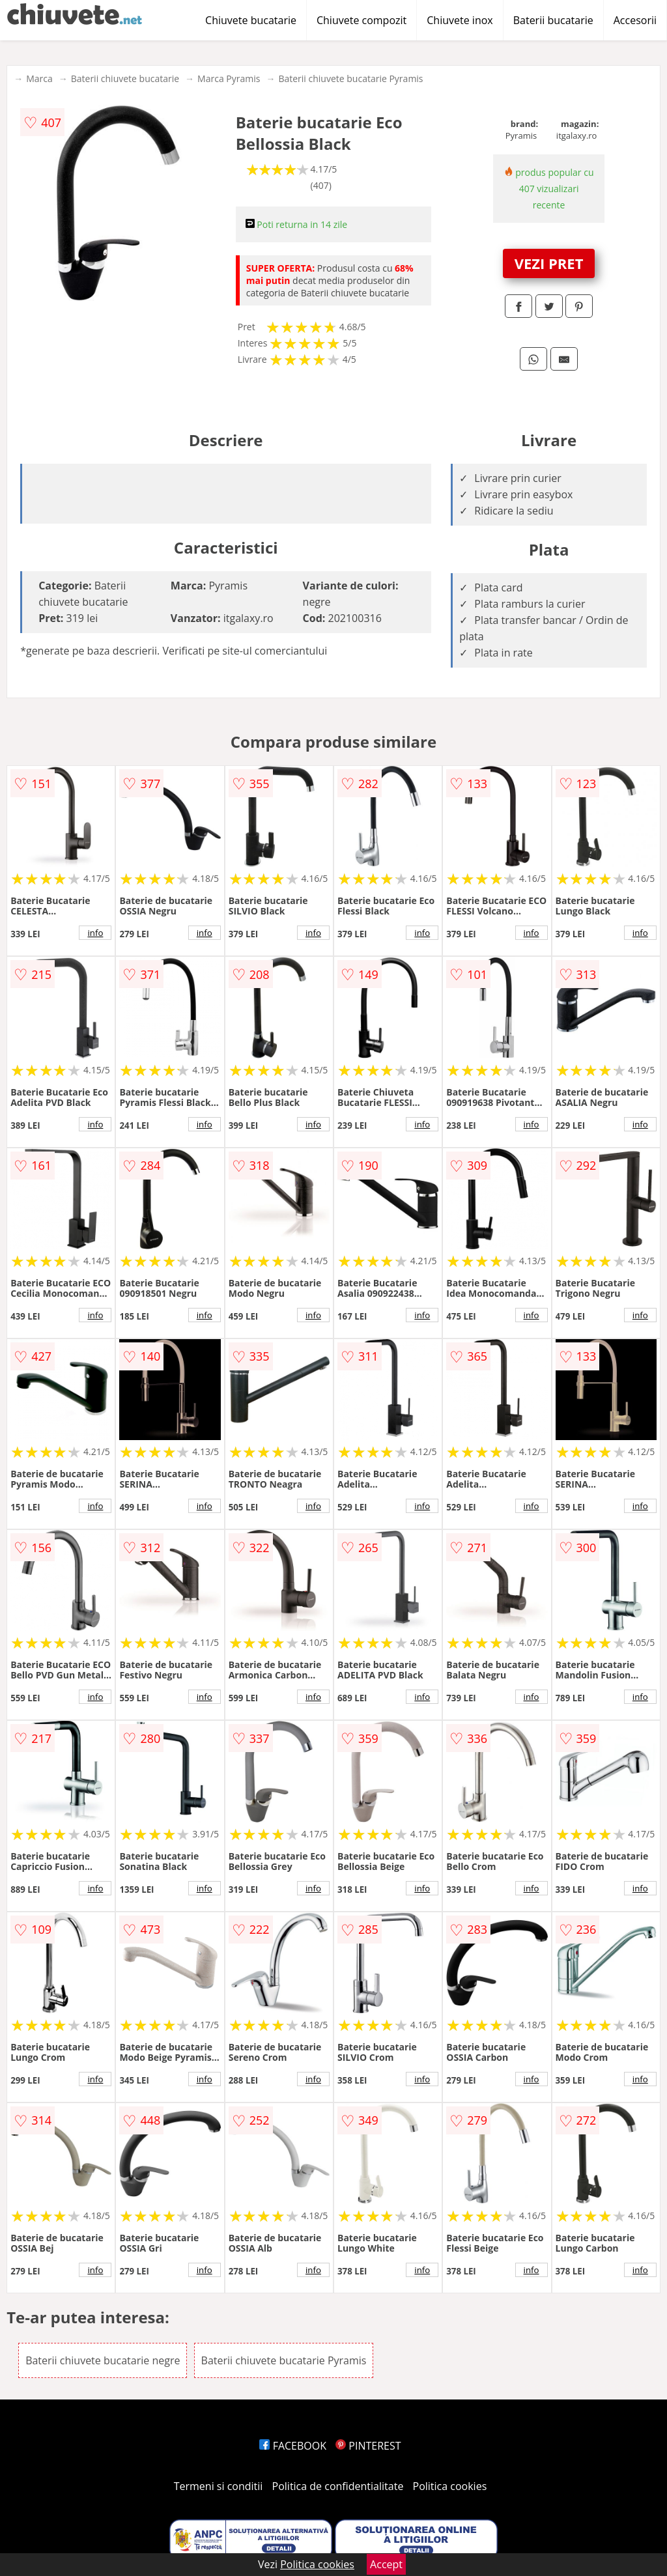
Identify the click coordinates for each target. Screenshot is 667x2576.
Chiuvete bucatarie (250, 20)
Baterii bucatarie (553, 20)
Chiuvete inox (459, 20)
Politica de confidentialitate (338, 2486)
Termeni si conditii (218, 2486)
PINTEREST (368, 2446)
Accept (386, 2564)
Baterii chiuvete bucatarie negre (102, 2360)
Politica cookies (450, 2486)
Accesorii (635, 20)
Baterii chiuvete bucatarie (125, 78)
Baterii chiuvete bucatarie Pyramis (350, 78)
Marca (39, 78)
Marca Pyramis (228, 78)
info (95, 933)
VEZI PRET (549, 263)
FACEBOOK (292, 2446)
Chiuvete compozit (361, 20)
